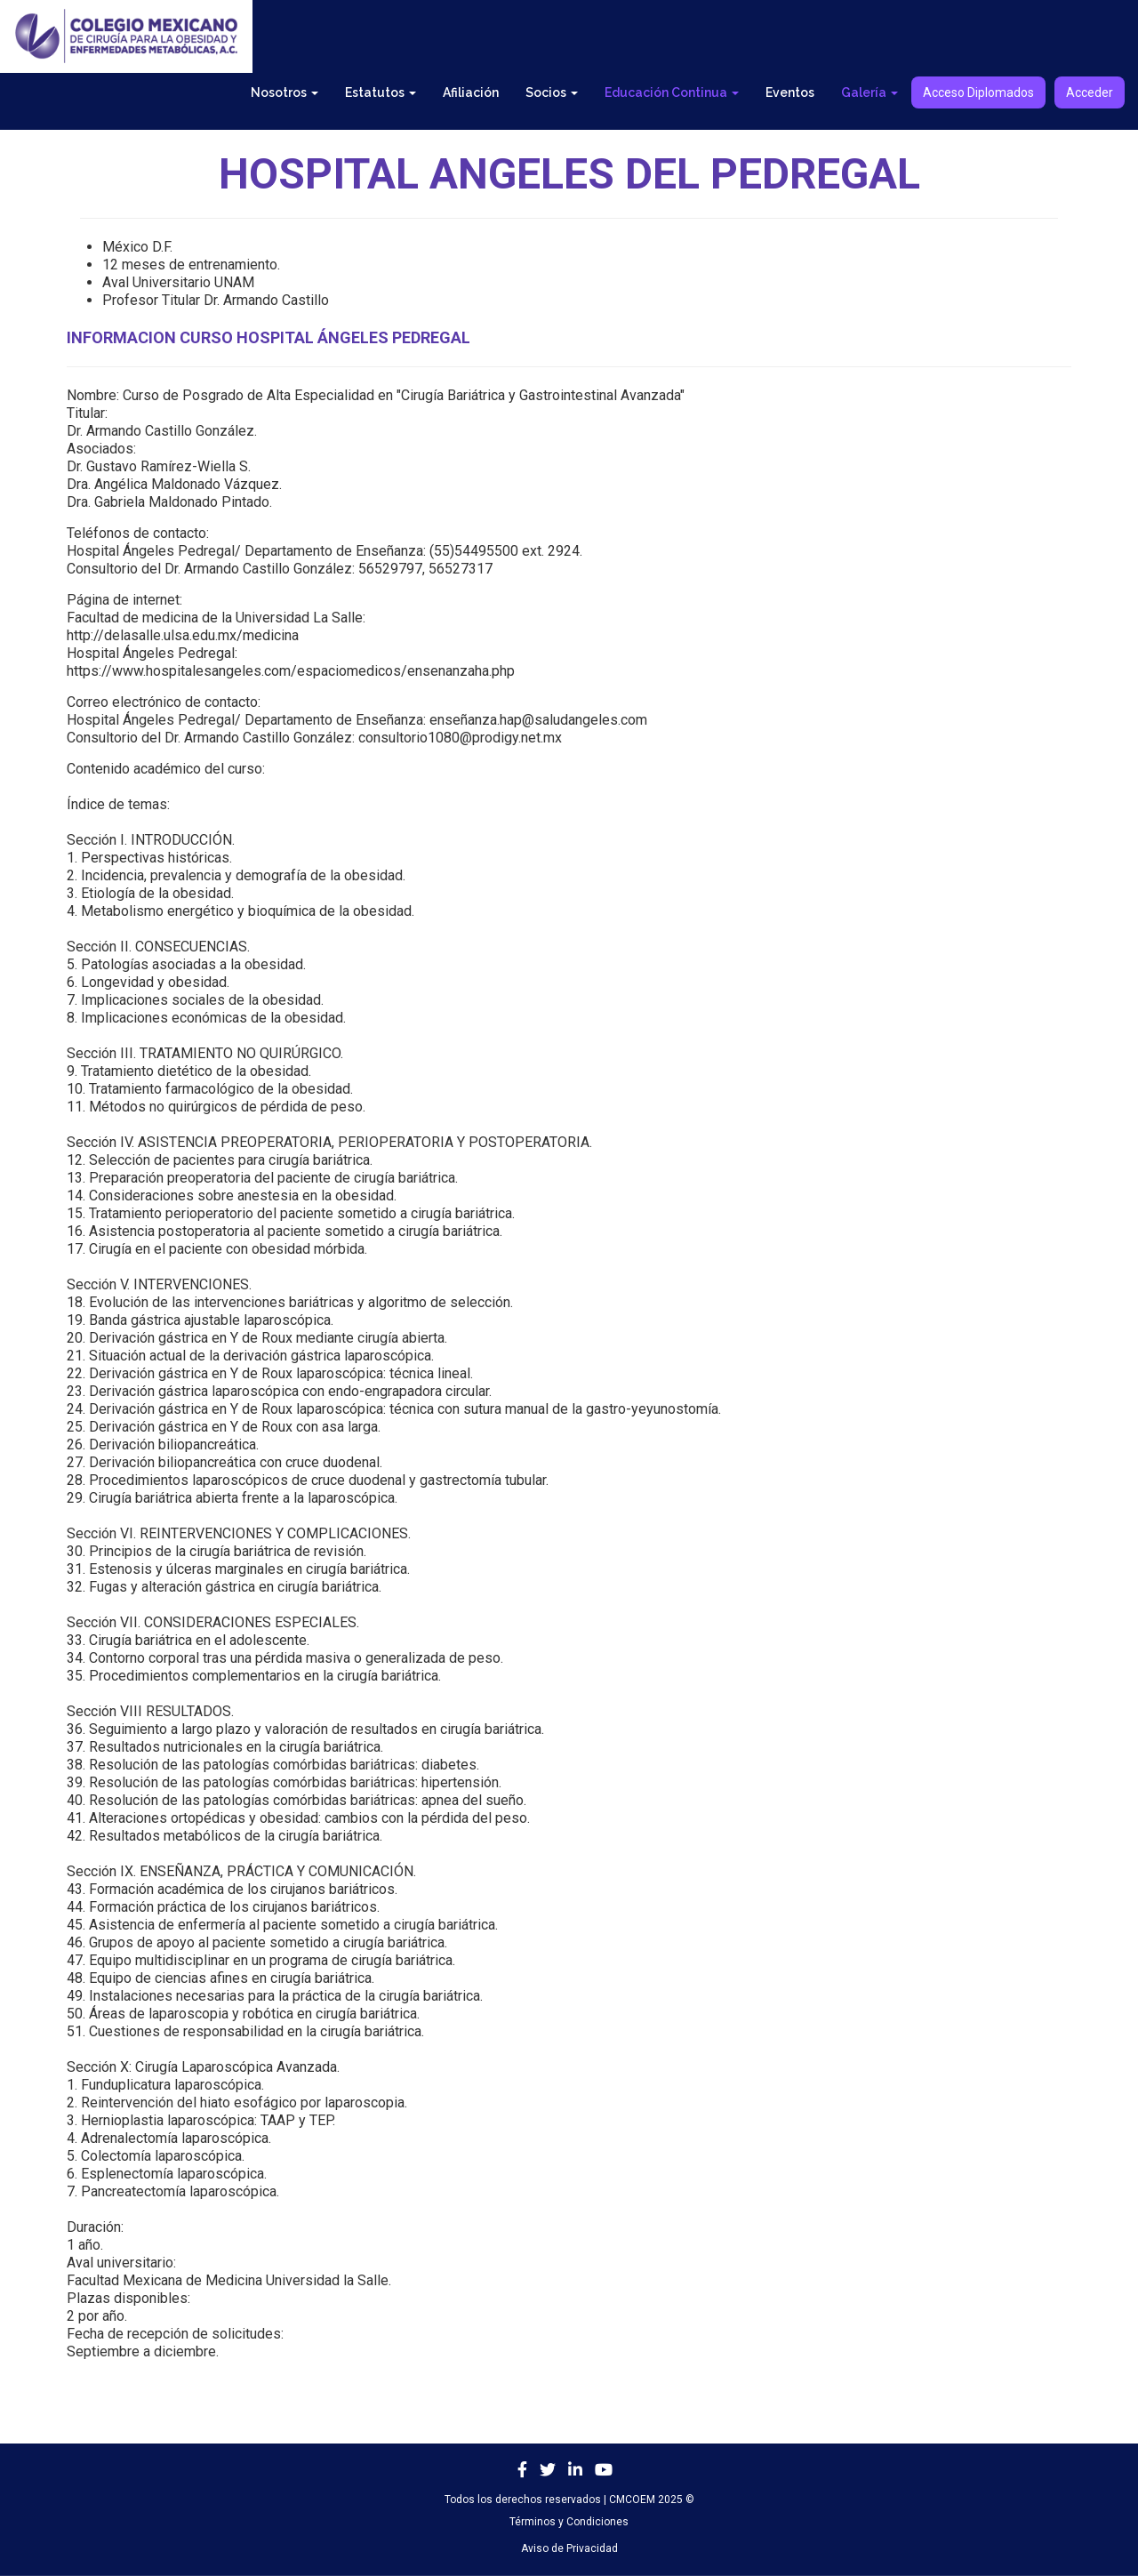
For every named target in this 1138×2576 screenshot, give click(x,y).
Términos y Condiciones (569, 2522)
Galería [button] (869, 92)
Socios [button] (551, 92)
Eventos (789, 92)
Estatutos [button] (380, 92)
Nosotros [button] (284, 92)
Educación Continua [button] (672, 92)
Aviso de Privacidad (569, 2548)
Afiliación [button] (471, 92)
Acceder (1089, 92)
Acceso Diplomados (978, 92)
